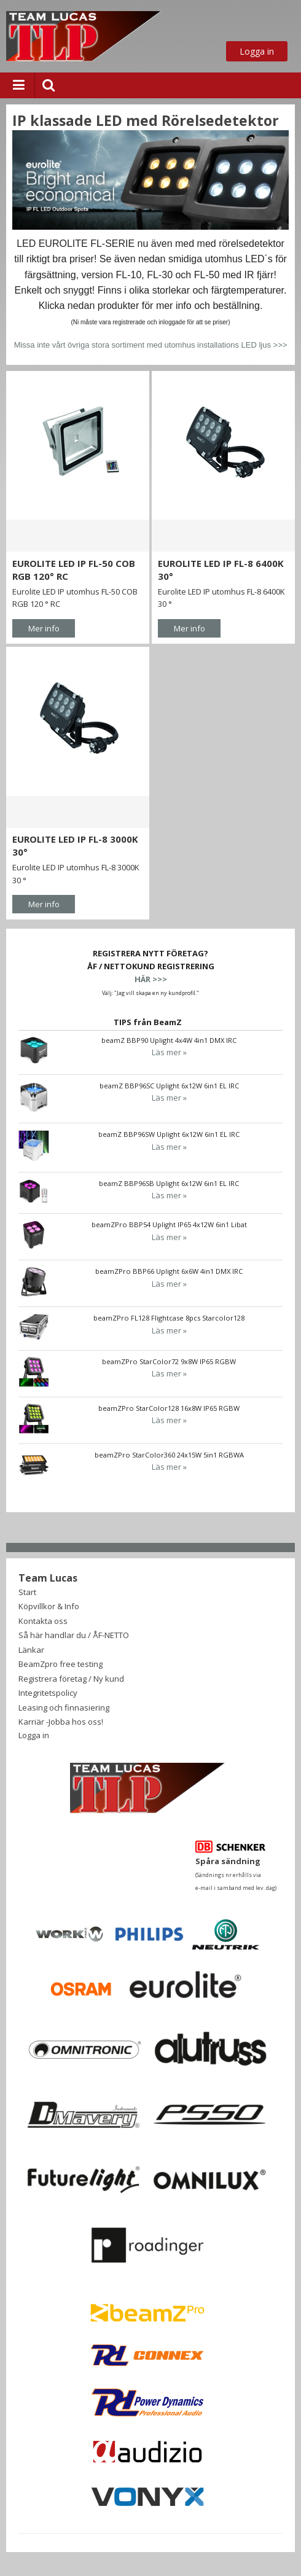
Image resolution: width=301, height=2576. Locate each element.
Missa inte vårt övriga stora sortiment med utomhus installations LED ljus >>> (150, 344)
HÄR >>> (151, 979)
